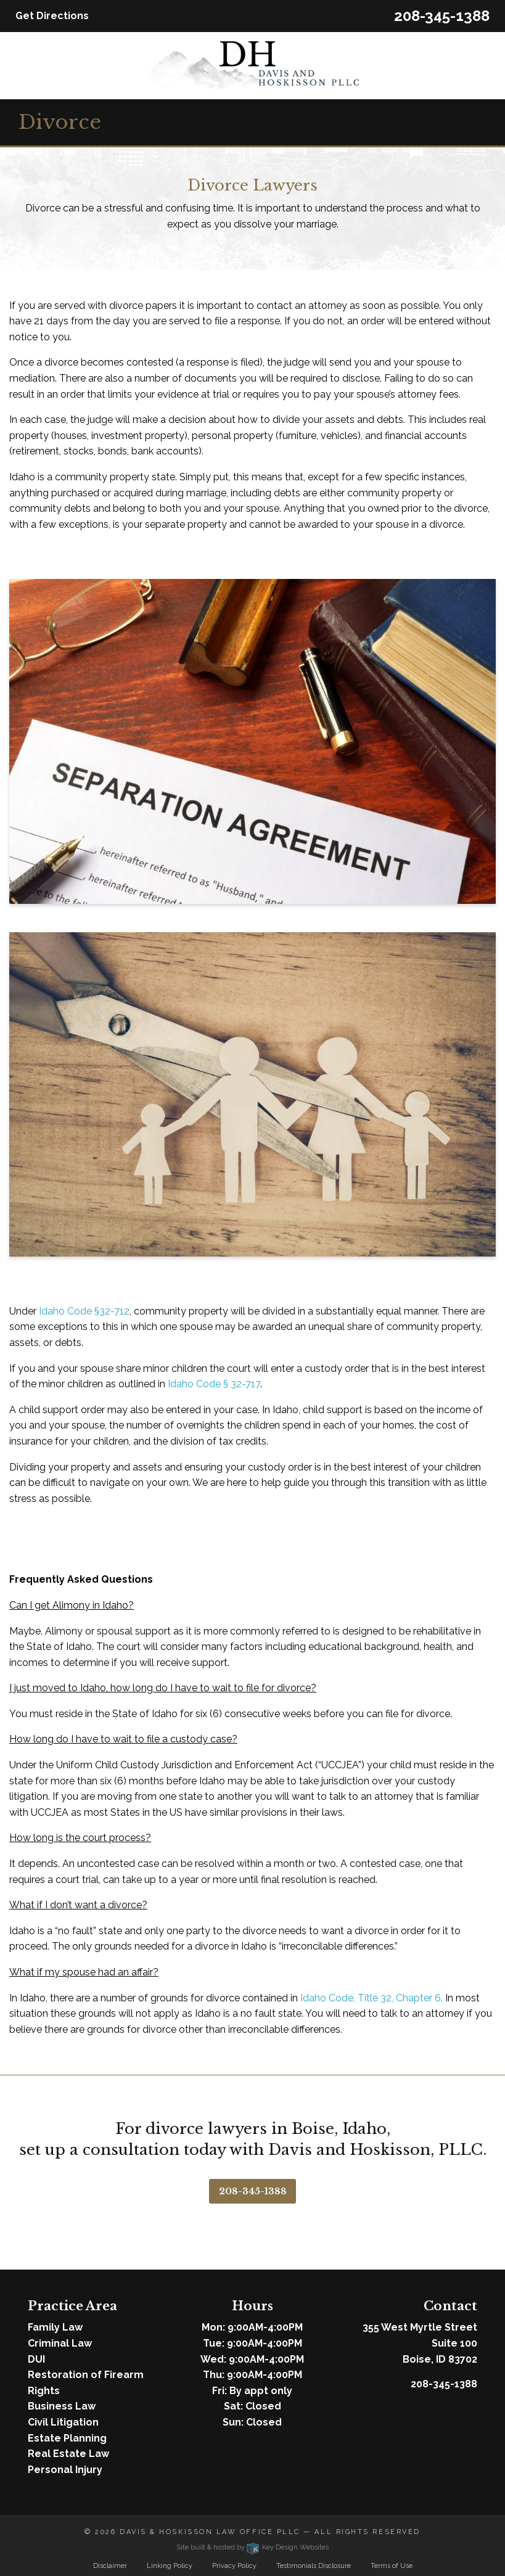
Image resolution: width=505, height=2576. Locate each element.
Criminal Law (60, 2343)
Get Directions (52, 16)
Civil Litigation (63, 2422)
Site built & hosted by (252, 2547)
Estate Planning (67, 2438)
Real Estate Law (68, 2453)
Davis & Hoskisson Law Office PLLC (210, 2532)
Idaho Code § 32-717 (214, 1384)
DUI (36, 2359)
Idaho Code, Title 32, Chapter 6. (371, 1998)
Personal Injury (65, 2470)
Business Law (62, 2406)
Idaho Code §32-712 (84, 1311)
